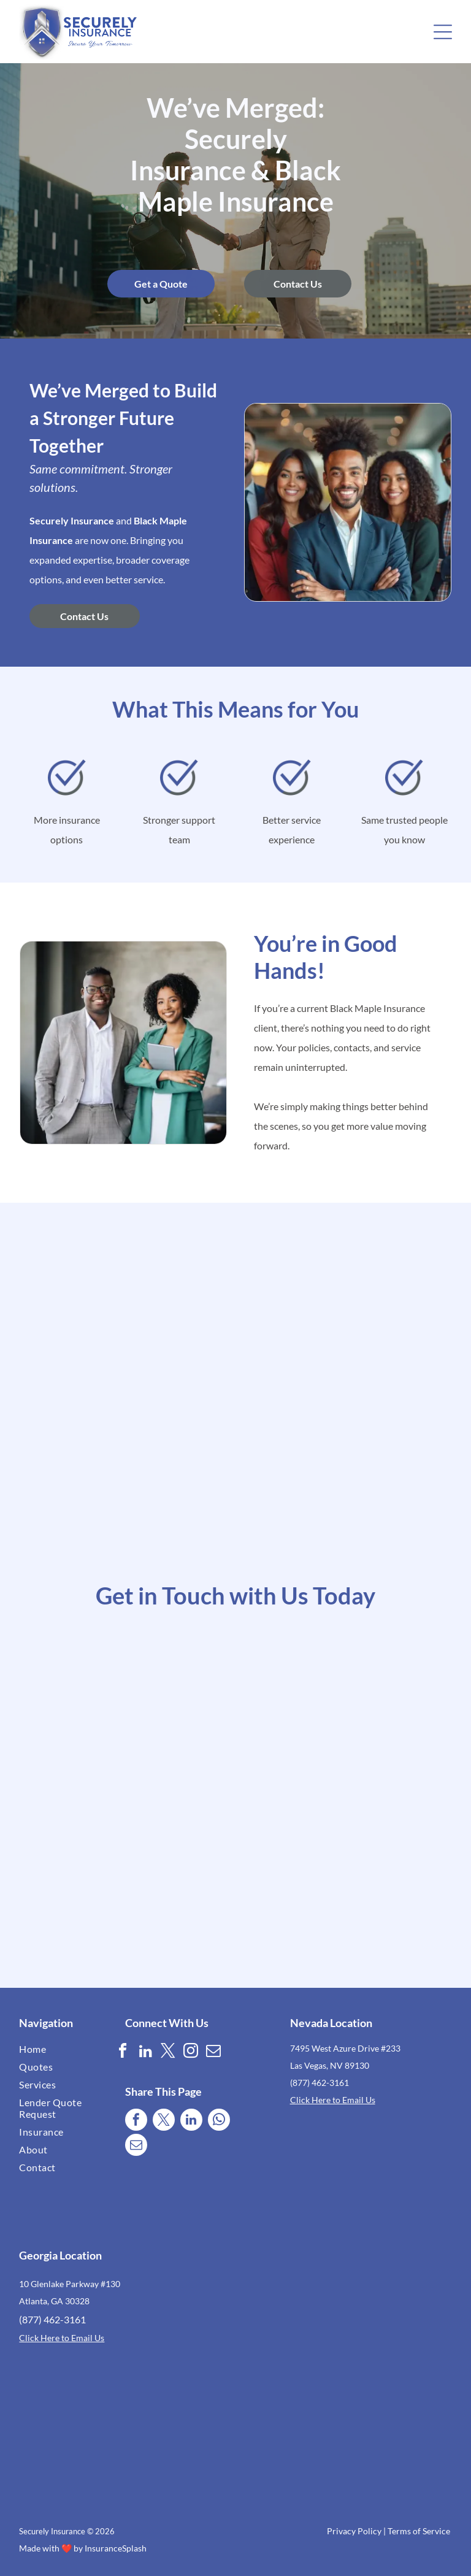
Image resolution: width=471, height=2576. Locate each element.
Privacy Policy (354, 2531)
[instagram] (191, 2052)
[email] (213, 2052)
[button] (443, 32)
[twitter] (168, 2052)
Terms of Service (419, 2531)
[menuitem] (55, 2049)
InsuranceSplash (116, 2548)
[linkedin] (145, 2052)
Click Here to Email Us (332, 2100)
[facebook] (123, 2052)
